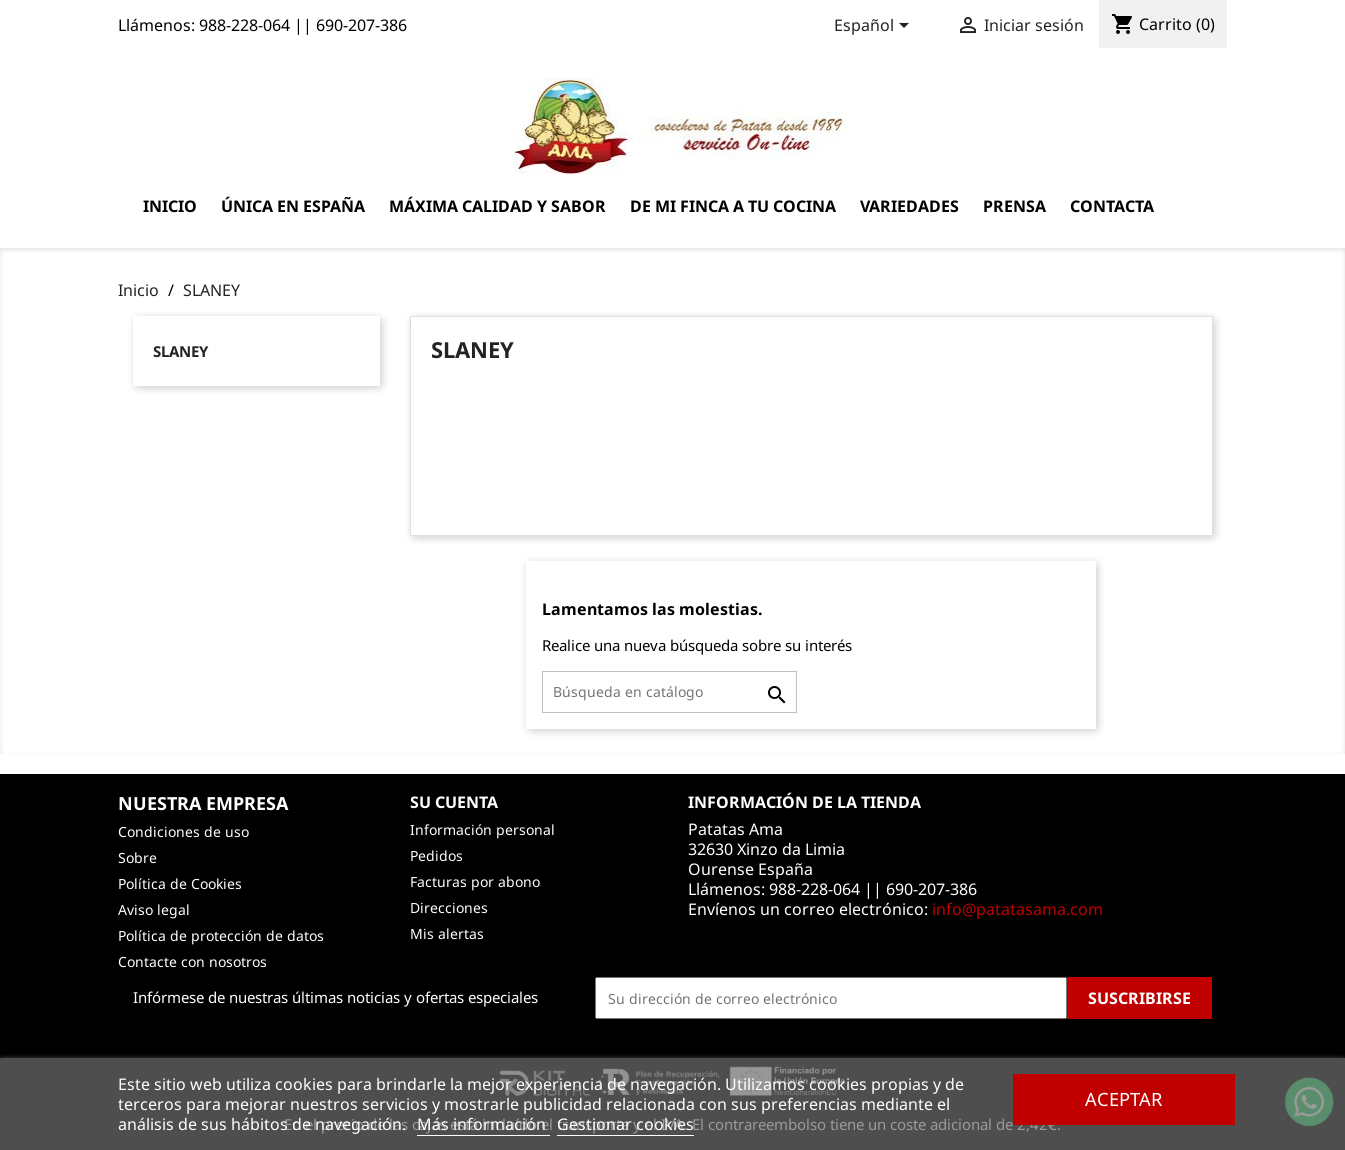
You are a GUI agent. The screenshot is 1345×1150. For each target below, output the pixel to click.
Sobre (137, 857)
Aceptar (1123, 1098)
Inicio (170, 206)
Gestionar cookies (625, 1124)
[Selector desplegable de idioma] (875, 27)
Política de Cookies (180, 883)
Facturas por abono (475, 881)
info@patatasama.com (1017, 909)
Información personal (482, 829)
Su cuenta (454, 802)
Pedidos (436, 855)
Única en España (293, 206)
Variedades (909, 206)
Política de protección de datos (221, 935)
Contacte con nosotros (192, 961)
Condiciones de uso (183, 831)
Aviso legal (154, 909)
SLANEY (180, 351)
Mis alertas (447, 933)
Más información (483, 1124)
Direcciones (449, 907)
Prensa (1014, 206)
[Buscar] (669, 692)
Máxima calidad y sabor (497, 206)
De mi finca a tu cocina (733, 206)
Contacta (1112, 206)
